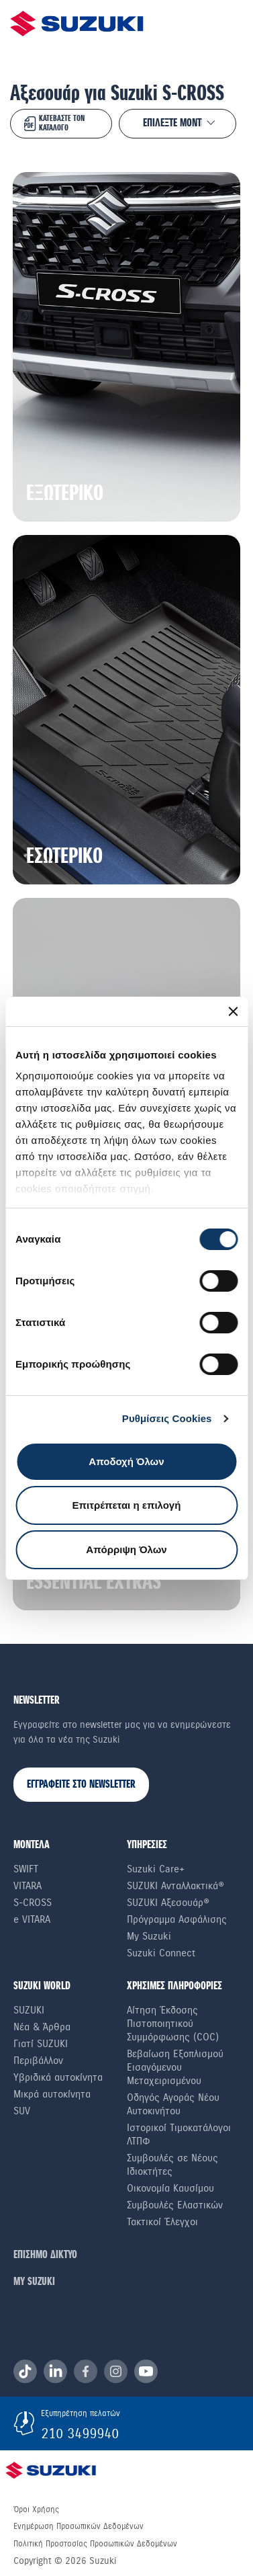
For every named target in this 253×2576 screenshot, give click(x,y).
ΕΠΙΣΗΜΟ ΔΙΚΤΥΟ (45, 2255)
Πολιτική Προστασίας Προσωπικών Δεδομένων (95, 2543)
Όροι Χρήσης (36, 2509)
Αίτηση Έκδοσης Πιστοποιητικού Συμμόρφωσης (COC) (173, 2023)
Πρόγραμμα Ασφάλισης (177, 1919)
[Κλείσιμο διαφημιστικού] (233, 1011)
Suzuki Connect (161, 1953)
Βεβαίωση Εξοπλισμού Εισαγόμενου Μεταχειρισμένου (175, 2067)
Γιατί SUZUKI (40, 2044)
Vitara (27, 1886)
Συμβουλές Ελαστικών (175, 2205)
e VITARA (31, 1919)
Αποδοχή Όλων (126, 1461)
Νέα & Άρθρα (41, 2027)
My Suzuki (149, 1936)
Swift (25, 1869)
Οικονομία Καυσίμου (170, 2188)
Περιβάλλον (38, 2060)
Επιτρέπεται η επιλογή (126, 1505)
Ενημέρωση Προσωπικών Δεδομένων (78, 2526)
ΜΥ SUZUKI (34, 2282)
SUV (21, 2111)
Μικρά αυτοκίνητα (52, 2094)
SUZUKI (28, 2010)
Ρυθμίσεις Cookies (167, 1418)
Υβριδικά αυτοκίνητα (58, 2077)
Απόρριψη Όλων (126, 1549)
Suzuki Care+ (156, 1869)
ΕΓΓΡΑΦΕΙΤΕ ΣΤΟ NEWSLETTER (81, 1785)
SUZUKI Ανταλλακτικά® (175, 1886)
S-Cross (32, 1903)
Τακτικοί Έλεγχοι (162, 2222)
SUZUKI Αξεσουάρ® (168, 1903)
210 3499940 (80, 2433)
